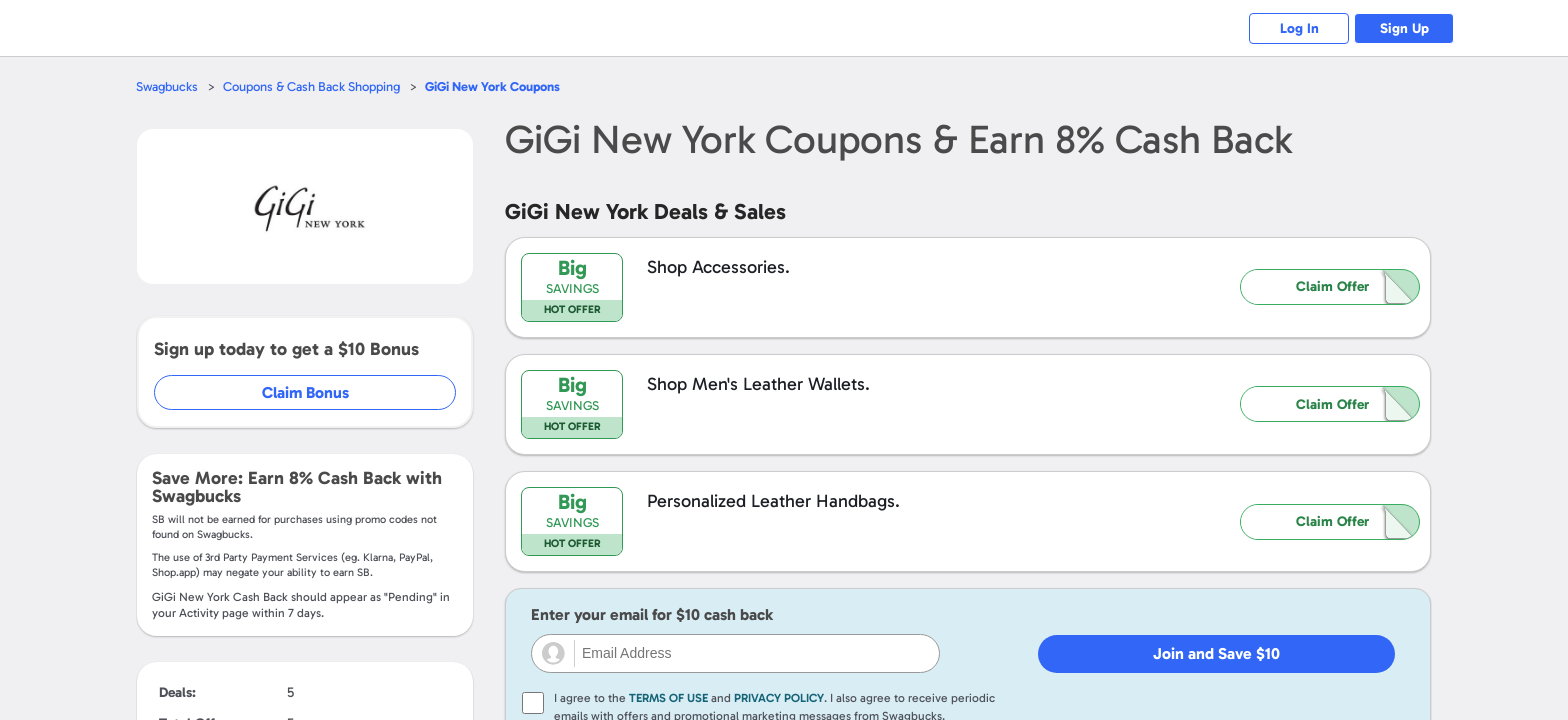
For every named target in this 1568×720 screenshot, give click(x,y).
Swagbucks (167, 86)
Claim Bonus (305, 392)
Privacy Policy (779, 698)
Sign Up (1404, 28)
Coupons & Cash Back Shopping (311, 86)
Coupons (492, 86)
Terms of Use (668, 698)
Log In (1299, 28)
